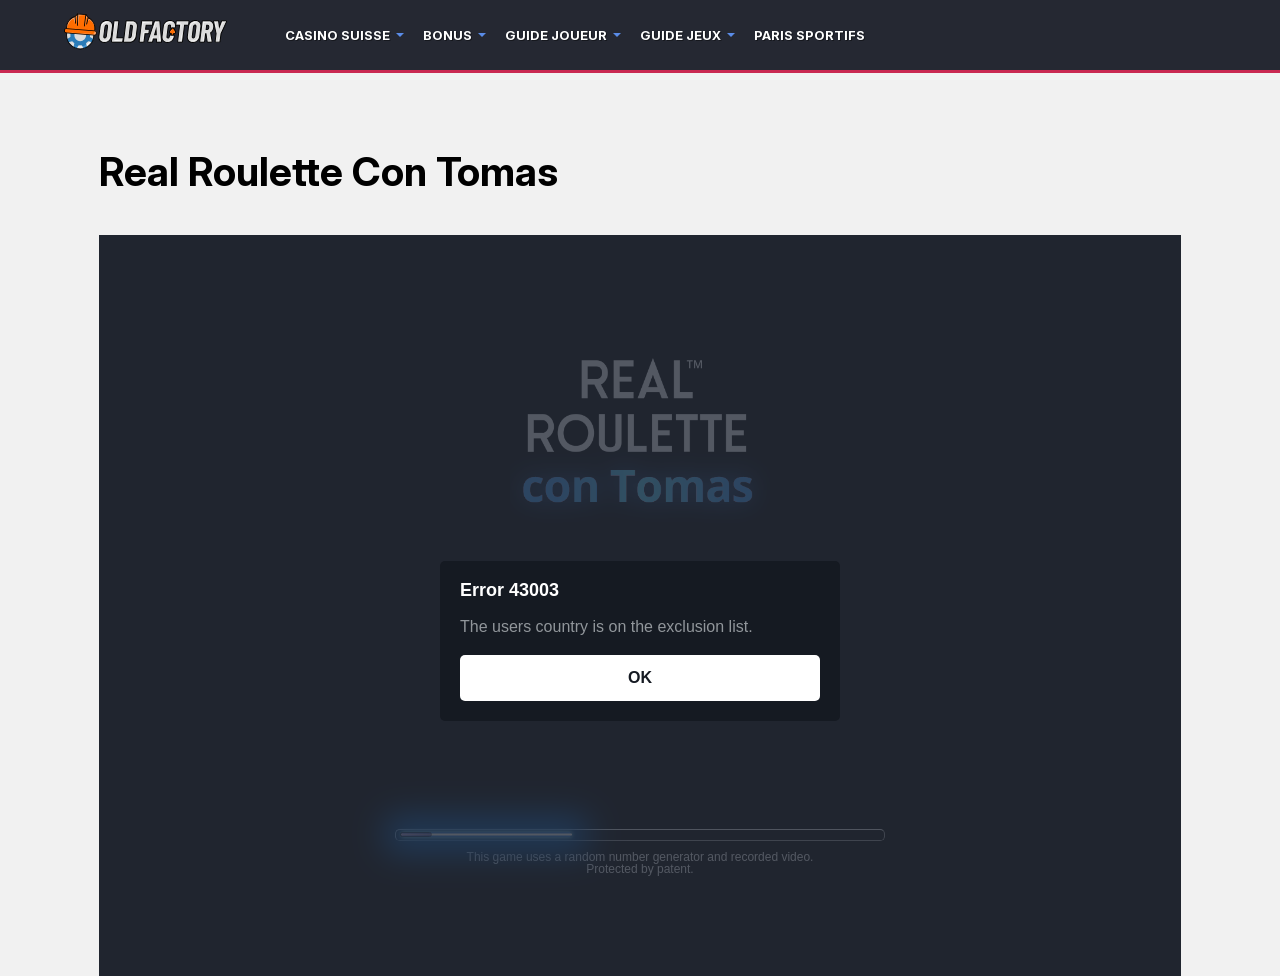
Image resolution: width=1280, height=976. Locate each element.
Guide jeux (680, 35)
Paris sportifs (809, 35)
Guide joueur (556, 35)
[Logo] (145, 35)
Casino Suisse (337, 35)
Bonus (447, 35)
